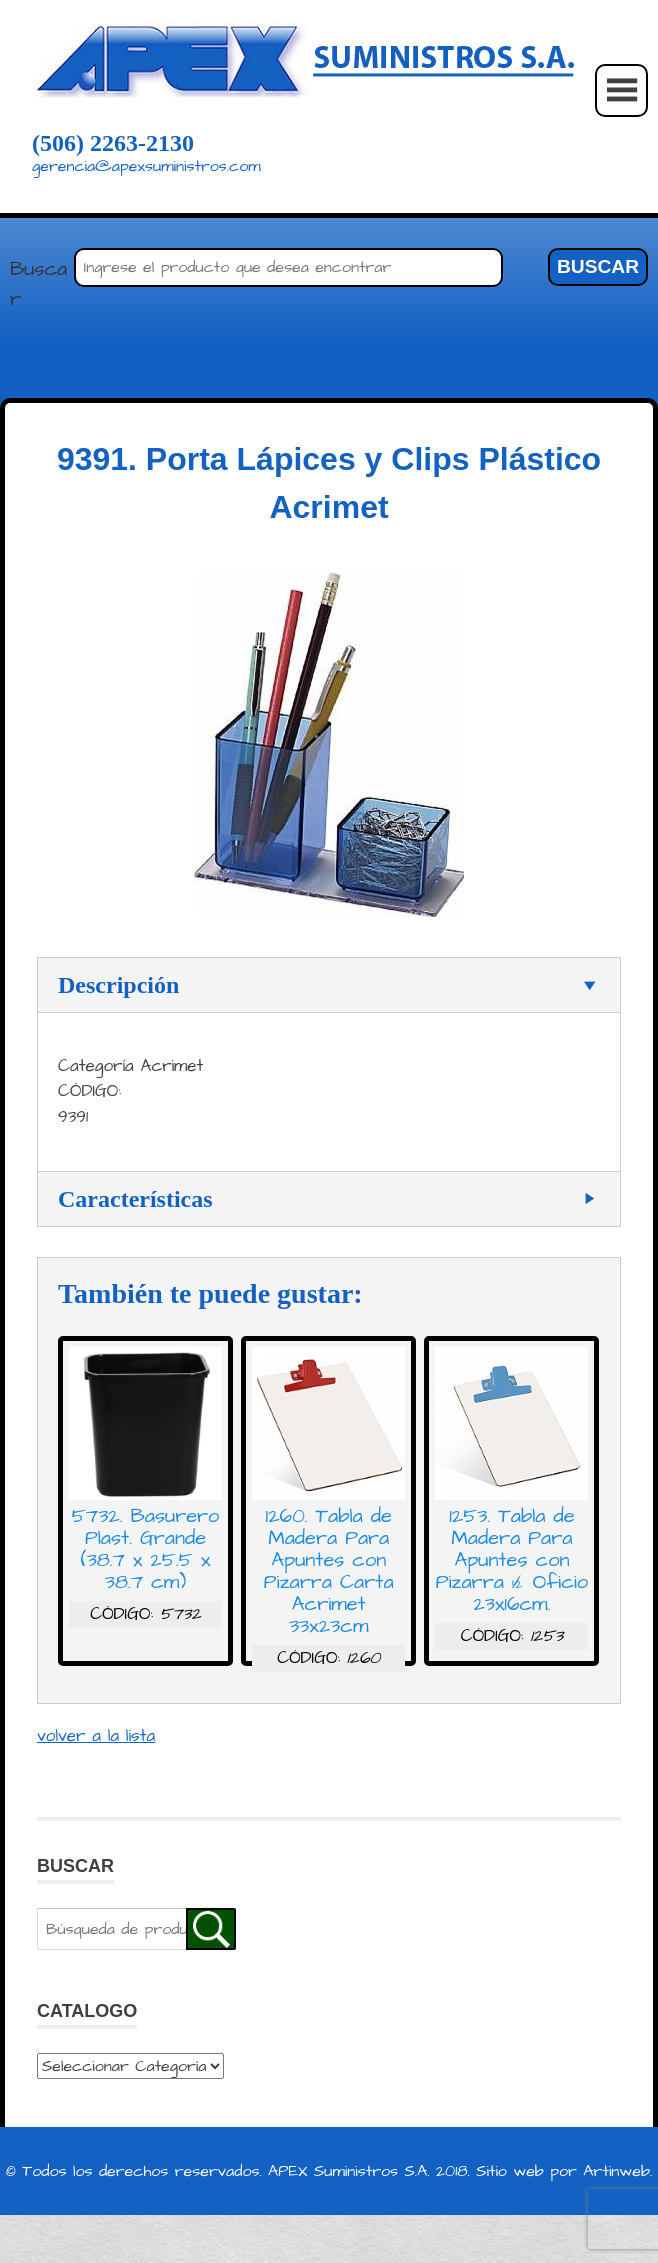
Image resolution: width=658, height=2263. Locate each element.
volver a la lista (96, 1736)
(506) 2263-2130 (113, 143)
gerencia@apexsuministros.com (146, 166)
